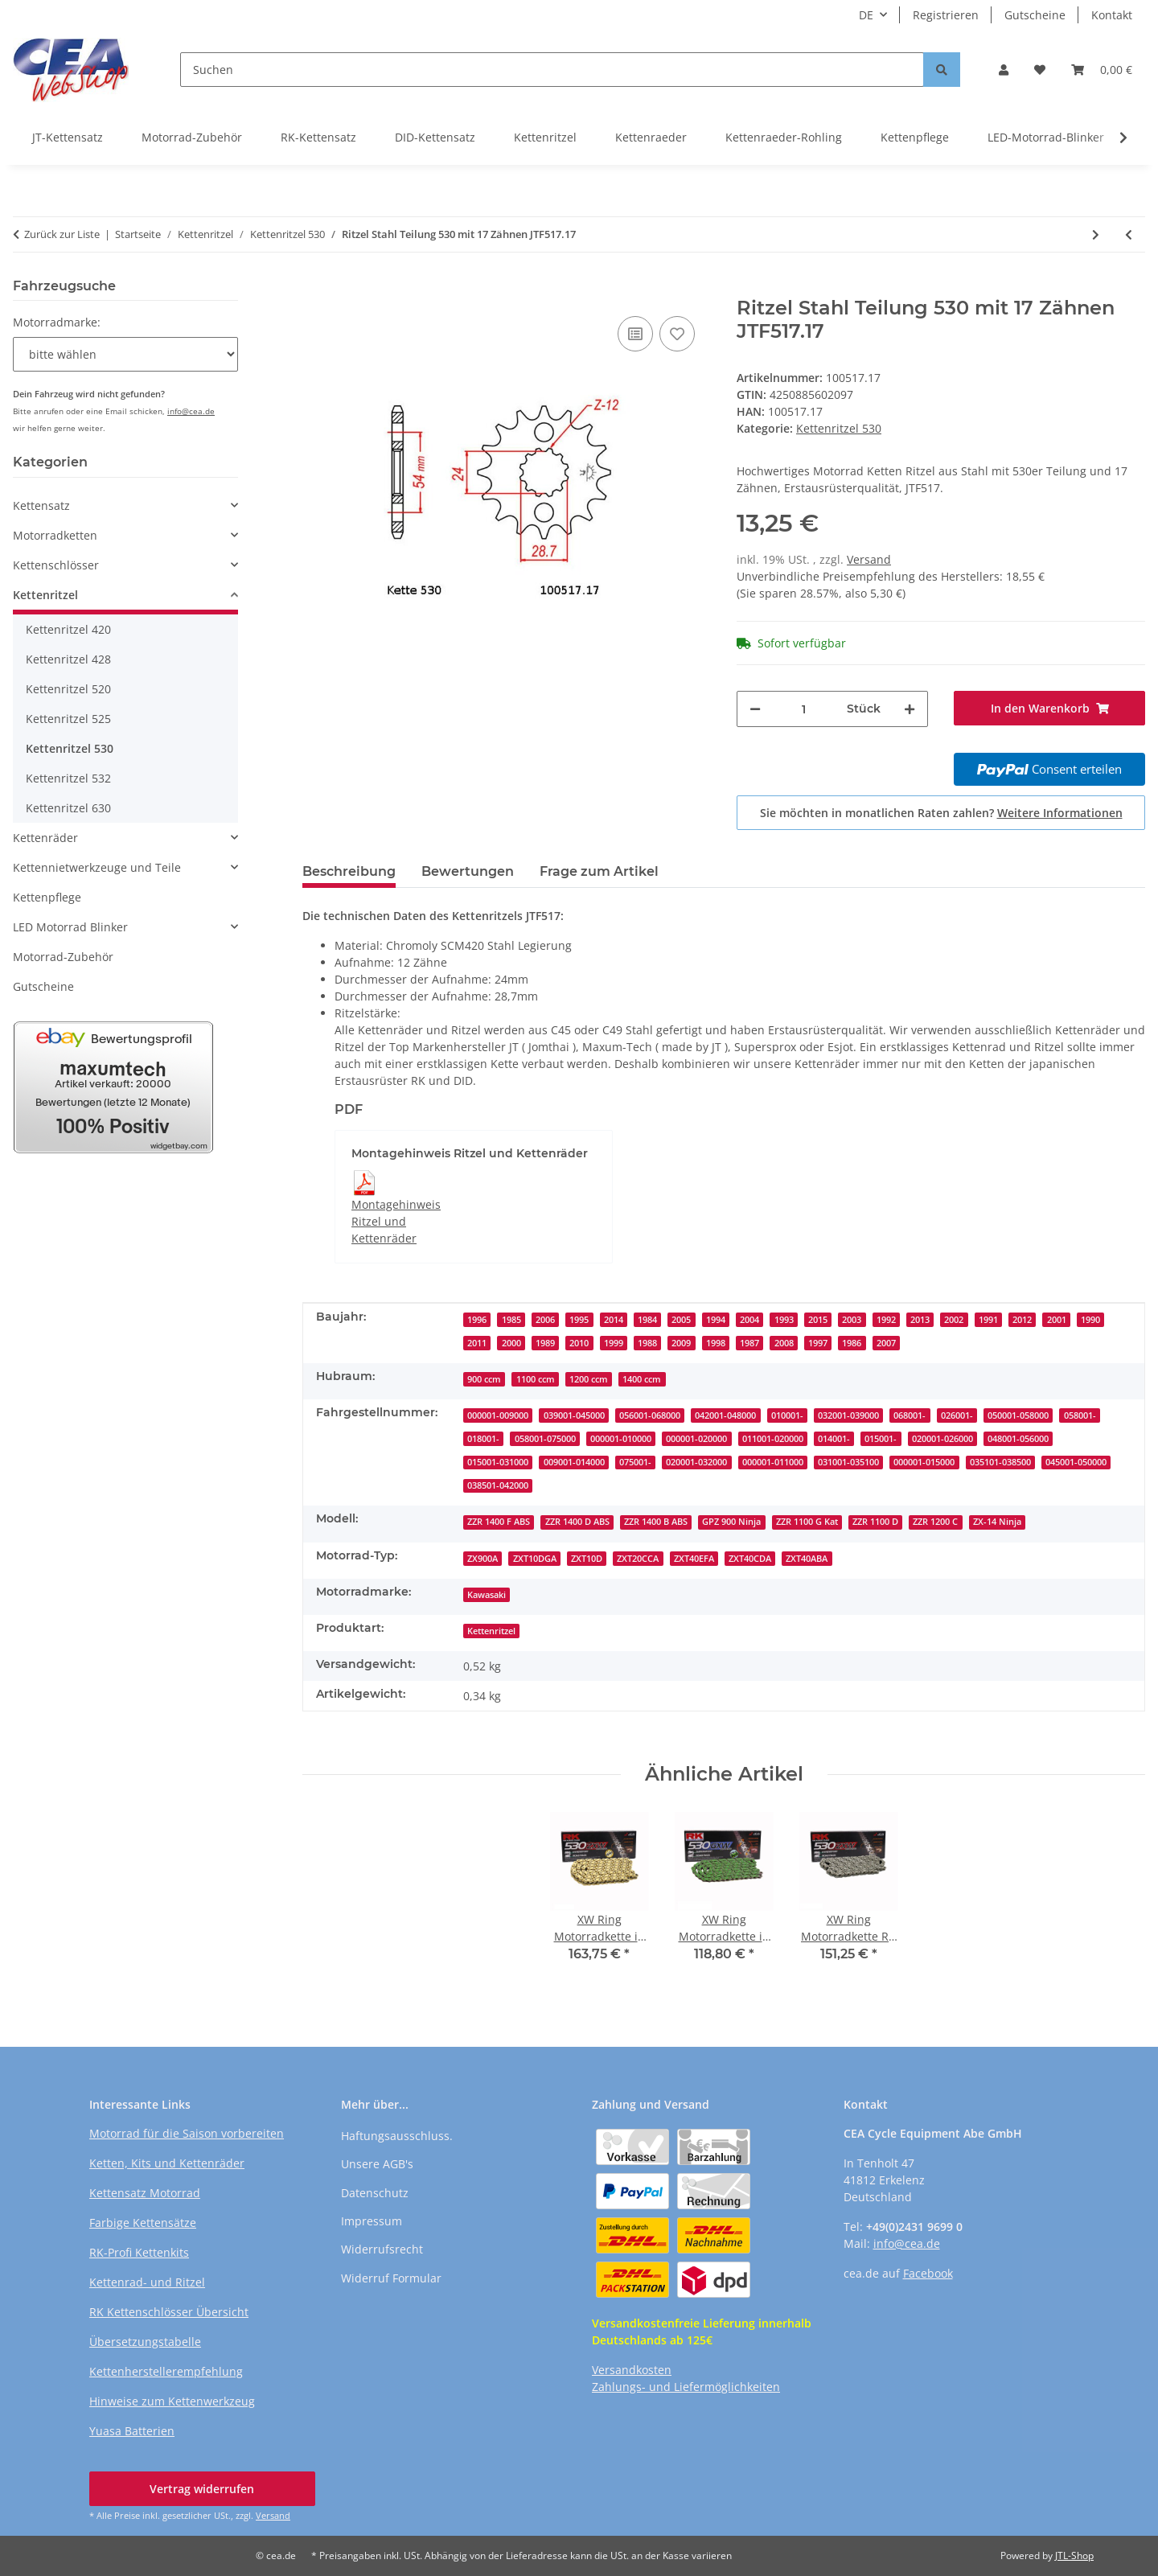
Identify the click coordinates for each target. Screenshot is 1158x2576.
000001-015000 (924, 1462)
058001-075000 (545, 1438)
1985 (511, 1319)
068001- (909, 1415)
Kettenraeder (651, 137)
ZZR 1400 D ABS (577, 1521)
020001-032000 (696, 1462)
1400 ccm (641, 1379)
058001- (1080, 1415)
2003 (851, 1319)
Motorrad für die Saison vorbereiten (186, 2133)
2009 (681, 1343)
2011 (477, 1343)
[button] (1003, 69)
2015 (817, 1319)
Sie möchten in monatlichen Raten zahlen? (941, 812)
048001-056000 (1018, 1438)
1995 (579, 1319)
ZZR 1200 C (935, 1521)
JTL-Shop (1074, 2555)
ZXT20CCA (638, 1558)
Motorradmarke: (57, 322)
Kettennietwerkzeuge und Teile (97, 867)
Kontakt (1111, 15)
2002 (953, 1319)
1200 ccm (588, 1379)
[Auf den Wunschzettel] (677, 333)
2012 (1022, 1319)
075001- (635, 1462)
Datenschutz (375, 2192)
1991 (988, 1319)
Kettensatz (41, 505)
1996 (477, 1319)
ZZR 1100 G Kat (807, 1521)
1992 (886, 1319)
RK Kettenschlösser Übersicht (168, 2311)
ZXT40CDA (750, 1558)
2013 (920, 1319)
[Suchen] (552, 69)
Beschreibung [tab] (349, 871)
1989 (545, 1343)
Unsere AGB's (377, 2163)
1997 (817, 1343)
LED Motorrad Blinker (70, 927)
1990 (1090, 1319)
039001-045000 (574, 1415)
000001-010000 (620, 1438)
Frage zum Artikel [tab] (599, 871)
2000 (511, 1343)
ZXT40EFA (694, 1558)
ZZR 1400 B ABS (656, 1521)
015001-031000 (497, 1462)
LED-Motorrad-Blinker (1046, 137)
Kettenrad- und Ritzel (147, 2282)
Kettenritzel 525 (68, 718)
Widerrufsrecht (382, 2249)
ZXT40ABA (806, 1558)
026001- (957, 1415)
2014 (613, 1319)
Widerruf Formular (391, 2278)
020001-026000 (942, 1438)
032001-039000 (848, 1415)
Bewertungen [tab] (467, 871)
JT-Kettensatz (67, 137)
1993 (784, 1319)
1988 (647, 1343)
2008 (784, 1343)
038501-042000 (497, 1485)
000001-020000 (696, 1438)
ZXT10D (586, 1558)
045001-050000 (1076, 1462)
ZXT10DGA (534, 1558)
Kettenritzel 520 (68, 688)
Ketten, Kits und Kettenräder (166, 2163)
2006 (545, 1319)
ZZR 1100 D (875, 1521)
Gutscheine (1035, 15)
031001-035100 (848, 1462)
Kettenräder (45, 837)
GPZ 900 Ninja (731, 1521)
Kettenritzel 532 (68, 778)
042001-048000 (725, 1415)
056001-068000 (649, 1415)
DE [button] (866, 15)
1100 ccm (535, 1379)
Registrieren (946, 15)
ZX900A (482, 1558)
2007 (886, 1343)
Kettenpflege (915, 137)
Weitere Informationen (1060, 812)
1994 (715, 1319)
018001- (483, 1438)
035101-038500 (1000, 1462)
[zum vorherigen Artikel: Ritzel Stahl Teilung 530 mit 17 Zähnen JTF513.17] (1128, 234)
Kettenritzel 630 (68, 808)
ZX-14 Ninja (997, 1521)
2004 (749, 1319)
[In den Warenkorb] (315, 288)
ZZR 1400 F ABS (498, 1521)
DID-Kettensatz (435, 137)
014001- (834, 1438)
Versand (869, 559)
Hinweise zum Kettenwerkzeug (172, 2401)
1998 (715, 1343)
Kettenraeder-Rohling (783, 137)
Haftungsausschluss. (397, 2135)
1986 (851, 1343)
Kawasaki (486, 1594)
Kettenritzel (545, 137)
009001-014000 (574, 1462)
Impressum (371, 2221)
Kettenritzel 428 (68, 659)
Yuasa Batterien (132, 2430)
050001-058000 (1018, 1415)
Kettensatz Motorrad (144, 2192)
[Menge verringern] (755, 709)
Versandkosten (631, 2369)
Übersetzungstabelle (145, 2341)
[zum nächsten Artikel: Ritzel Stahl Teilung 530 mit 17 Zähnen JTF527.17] (1095, 234)
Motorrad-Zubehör (192, 137)
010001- (787, 1415)
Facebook (928, 2273)
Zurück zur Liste (62, 234)
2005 (681, 1319)
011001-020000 (772, 1438)
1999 (613, 1343)
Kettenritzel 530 (838, 428)
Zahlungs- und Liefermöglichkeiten (686, 2386)
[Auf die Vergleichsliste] (635, 333)
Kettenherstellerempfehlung (166, 2371)
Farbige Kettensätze (142, 2222)
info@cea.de (191, 411)
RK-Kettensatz (318, 137)
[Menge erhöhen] (909, 709)
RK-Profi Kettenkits (139, 2252)
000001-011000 (772, 1462)
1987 (749, 1343)
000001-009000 (497, 1415)
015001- (880, 1438)
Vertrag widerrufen (202, 2488)
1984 (647, 1319)
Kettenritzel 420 (68, 629)
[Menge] (804, 709)
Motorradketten (55, 535)
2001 (1056, 1319)
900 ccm (484, 1379)
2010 (579, 1343)
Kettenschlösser (56, 565)
